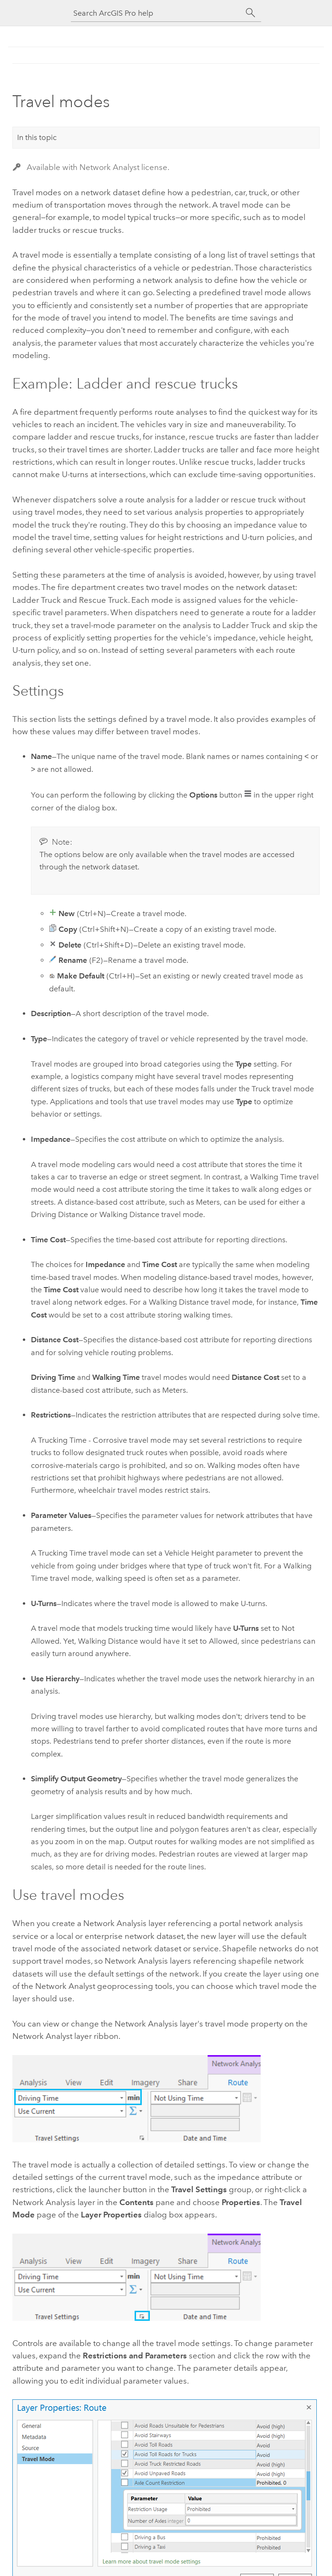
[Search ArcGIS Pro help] (156, 13)
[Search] (250, 13)
